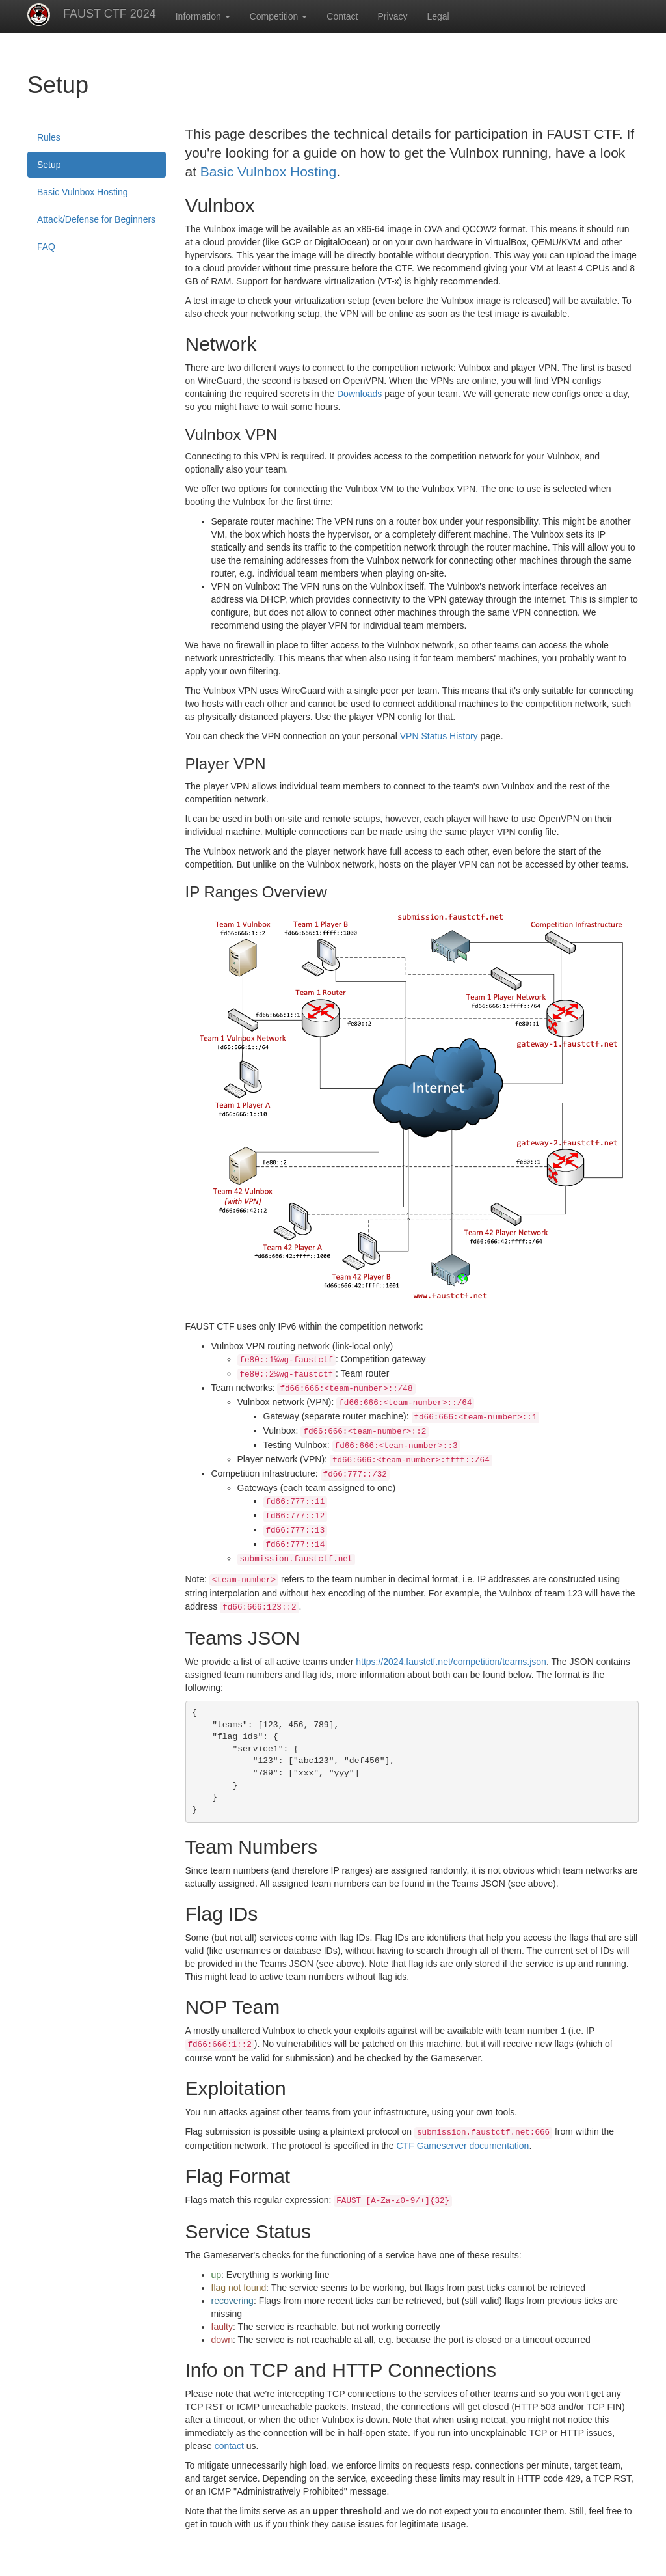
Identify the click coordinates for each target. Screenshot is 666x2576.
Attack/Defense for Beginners (96, 219)
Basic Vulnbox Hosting (82, 192)
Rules (48, 137)
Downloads (359, 394)
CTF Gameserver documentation (463, 2146)
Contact (342, 16)
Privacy (393, 16)
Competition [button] (279, 16)
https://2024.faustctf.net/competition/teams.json (451, 1661)
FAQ (46, 246)
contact (229, 2446)
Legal (438, 16)
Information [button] (203, 16)
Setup (49, 164)
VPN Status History (439, 736)
